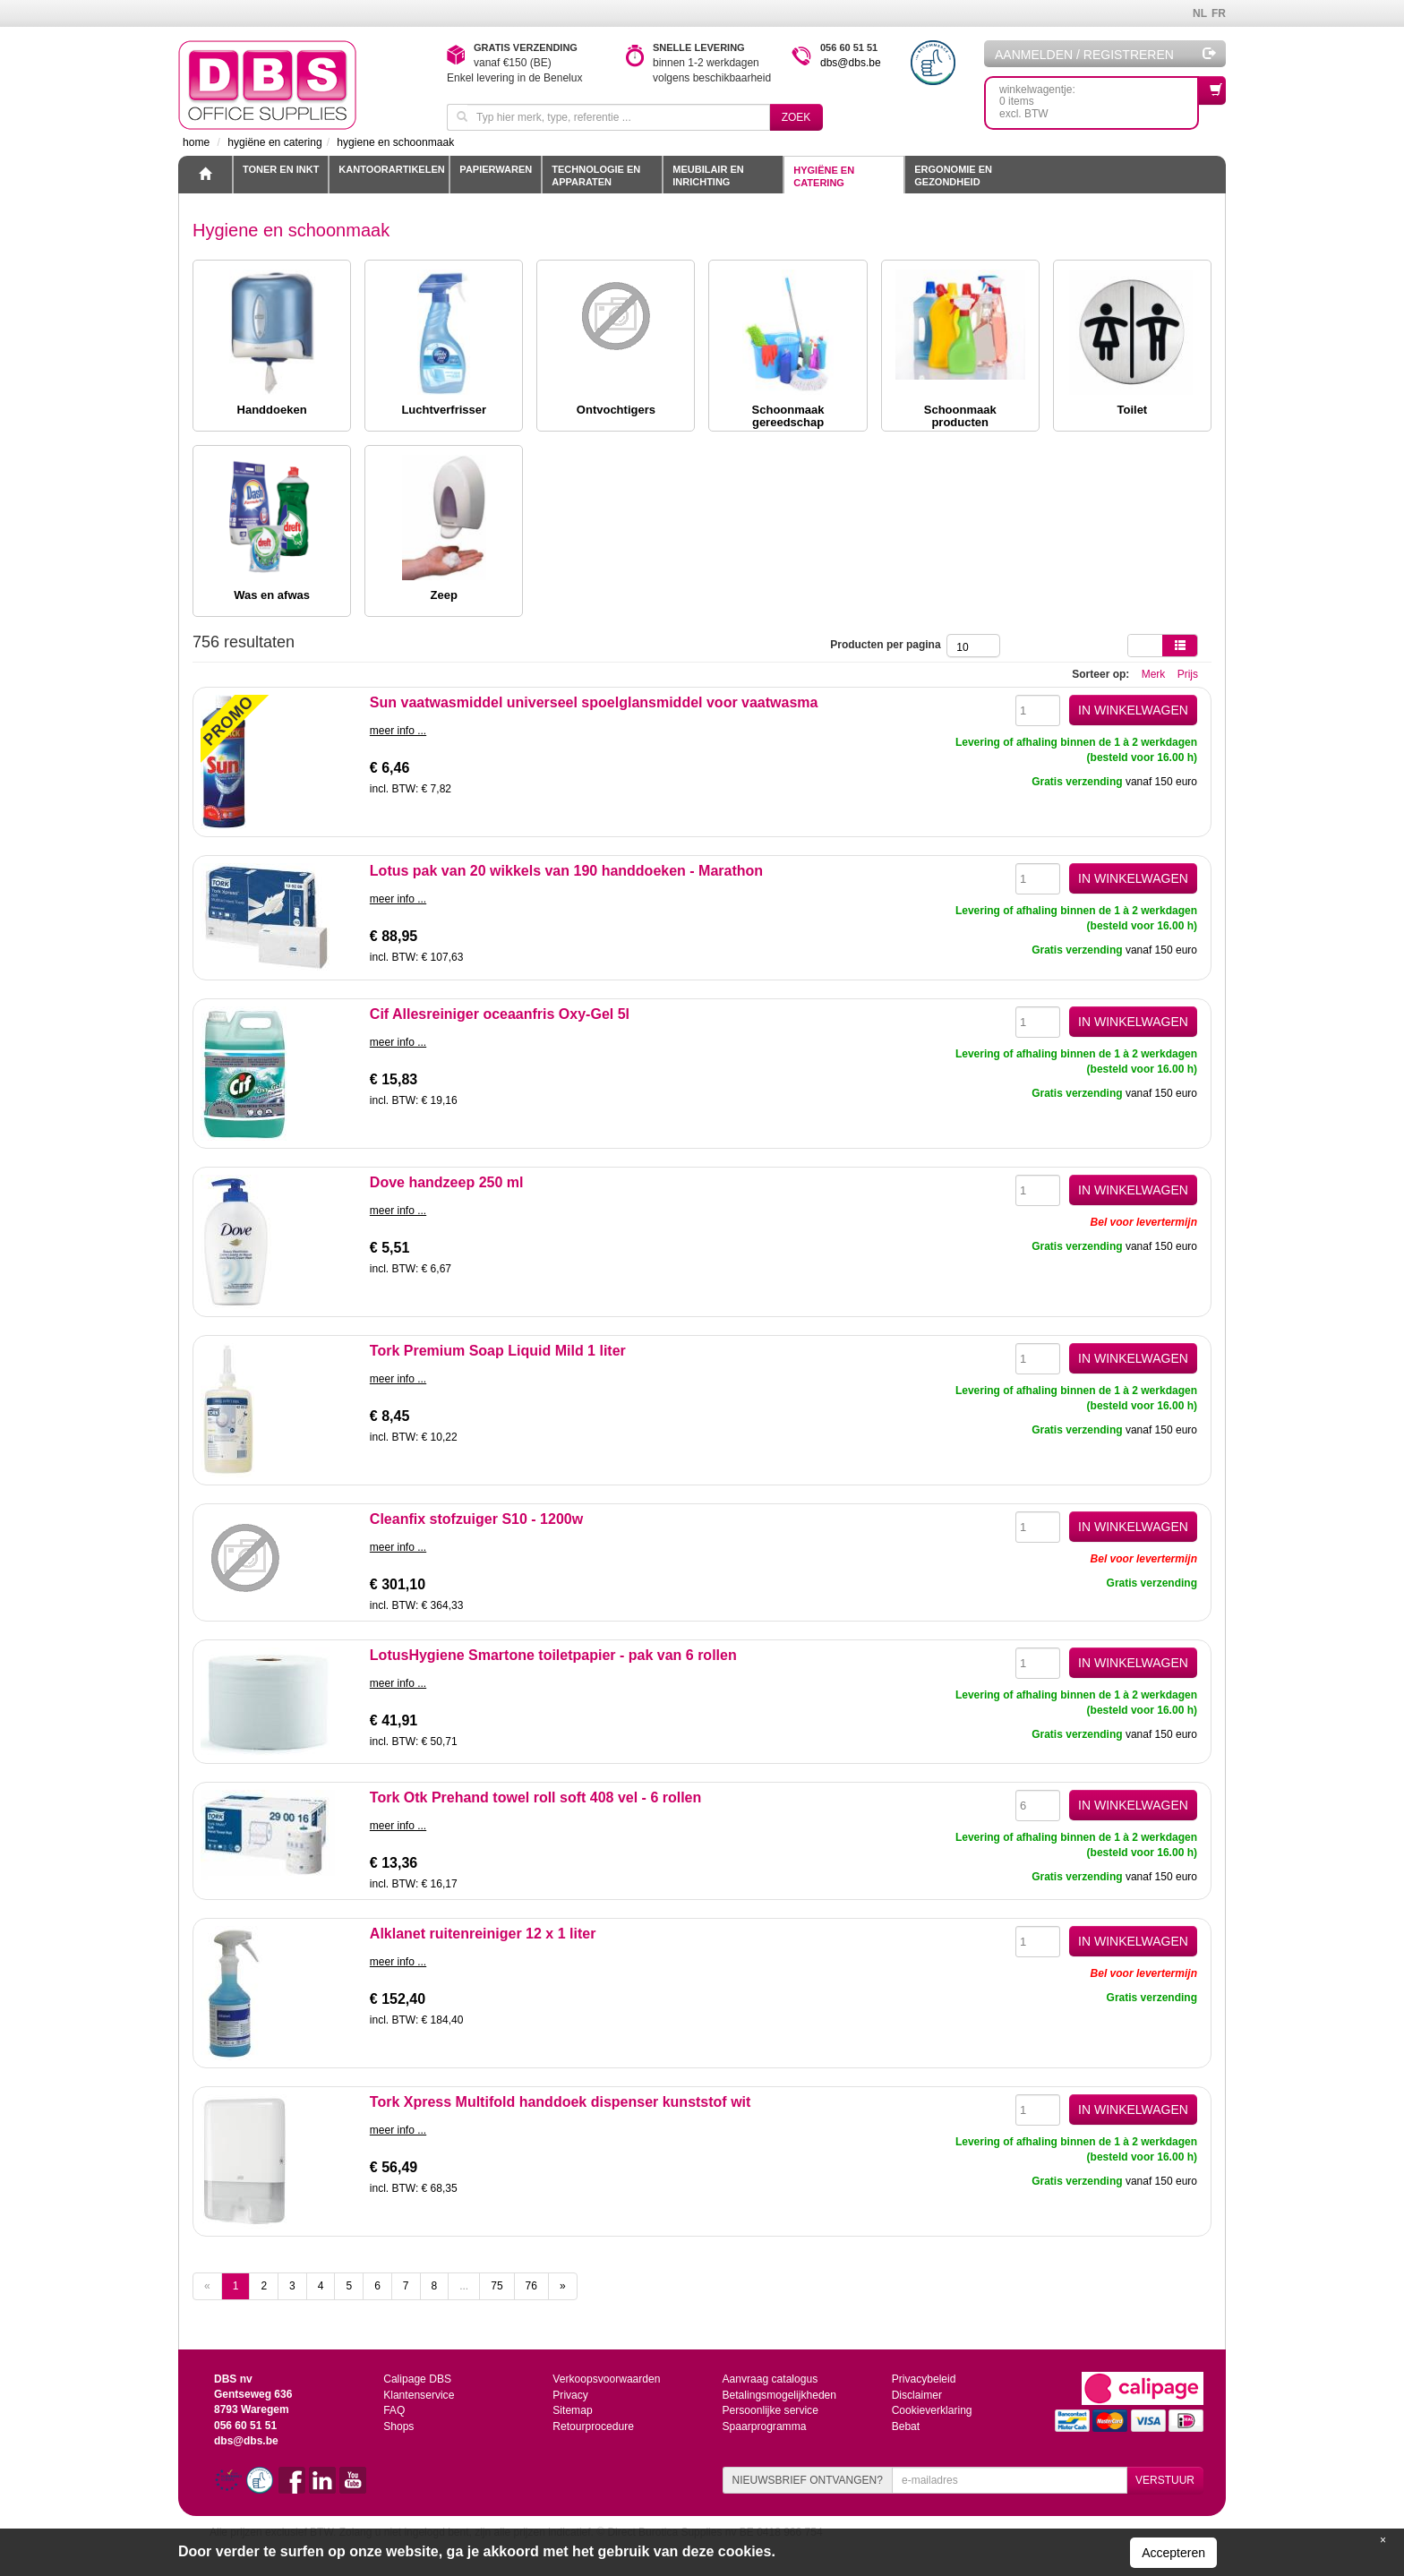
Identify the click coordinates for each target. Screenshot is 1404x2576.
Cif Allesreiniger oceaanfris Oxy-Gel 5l (499, 1014)
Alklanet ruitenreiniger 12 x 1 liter (483, 1933)
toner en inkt (281, 169)
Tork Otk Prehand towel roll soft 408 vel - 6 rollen (535, 1797)
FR (1218, 13)
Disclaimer (917, 2394)
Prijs (1187, 674)
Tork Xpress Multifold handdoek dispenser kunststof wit (560, 2102)
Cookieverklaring (932, 2409)
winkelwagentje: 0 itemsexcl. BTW (1099, 98)
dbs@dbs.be (850, 62)
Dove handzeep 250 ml (447, 1182)
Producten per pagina (888, 644)
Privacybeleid (923, 2379)
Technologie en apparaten (596, 175)
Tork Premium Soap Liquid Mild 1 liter (498, 1350)
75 (496, 2286)
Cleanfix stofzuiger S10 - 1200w (476, 1519)
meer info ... (398, 730)
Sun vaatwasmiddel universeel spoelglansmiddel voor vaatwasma (594, 702)
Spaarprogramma (763, 2424)
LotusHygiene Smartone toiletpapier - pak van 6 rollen (553, 1655)
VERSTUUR (1164, 2480)
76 (531, 2286)
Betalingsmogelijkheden (778, 2394)
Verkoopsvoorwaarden (605, 2379)
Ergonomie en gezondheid (953, 175)
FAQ (394, 2409)
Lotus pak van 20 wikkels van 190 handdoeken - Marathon (566, 870)
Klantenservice (418, 2394)
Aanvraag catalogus (769, 2379)
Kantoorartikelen (391, 169)
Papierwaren (495, 169)
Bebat (906, 2424)
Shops (398, 2424)
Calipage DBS (416, 2379)
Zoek (796, 117)
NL (1200, 13)
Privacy (569, 2394)
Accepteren (1173, 2553)
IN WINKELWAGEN (1133, 710)
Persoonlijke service (770, 2409)
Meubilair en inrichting (707, 175)
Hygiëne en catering (823, 176)
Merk (1154, 674)
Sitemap (572, 2409)
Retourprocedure (592, 2424)
